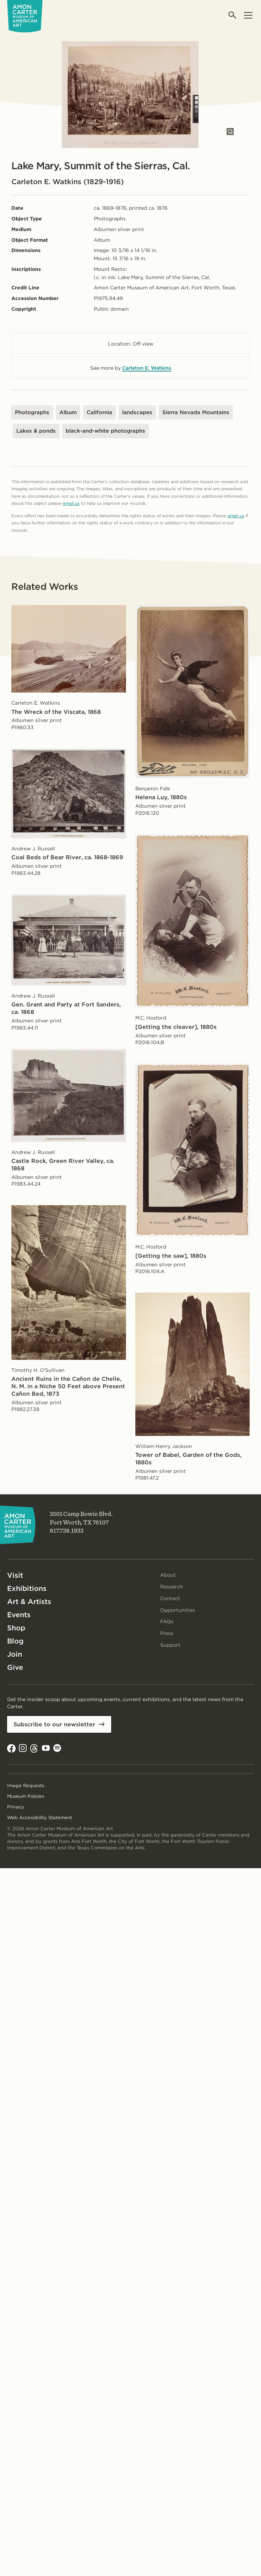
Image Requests (25, 1785)
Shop (16, 1628)
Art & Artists (29, 1601)
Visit (15, 1575)
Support (170, 1645)
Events (19, 1614)
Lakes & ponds (36, 431)
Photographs (32, 412)
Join (14, 1654)
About (168, 1575)
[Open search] (233, 15)
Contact (170, 1598)
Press (166, 1633)
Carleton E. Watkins (146, 368)
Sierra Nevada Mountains (195, 412)
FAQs (166, 1621)
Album (68, 412)
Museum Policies (25, 1796)
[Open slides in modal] (230, 131)
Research (171, 1586)
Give (15, 1667)
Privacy (15, 1807)
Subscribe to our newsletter (54, 1724)
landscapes (137, 412)
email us (71, 503)
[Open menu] (248, 15)
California (99, 412)
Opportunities (177, 1610)
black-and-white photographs (105, 431)
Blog (15, 1641)
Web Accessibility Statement (39, 1817)
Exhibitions (27, 1588)
